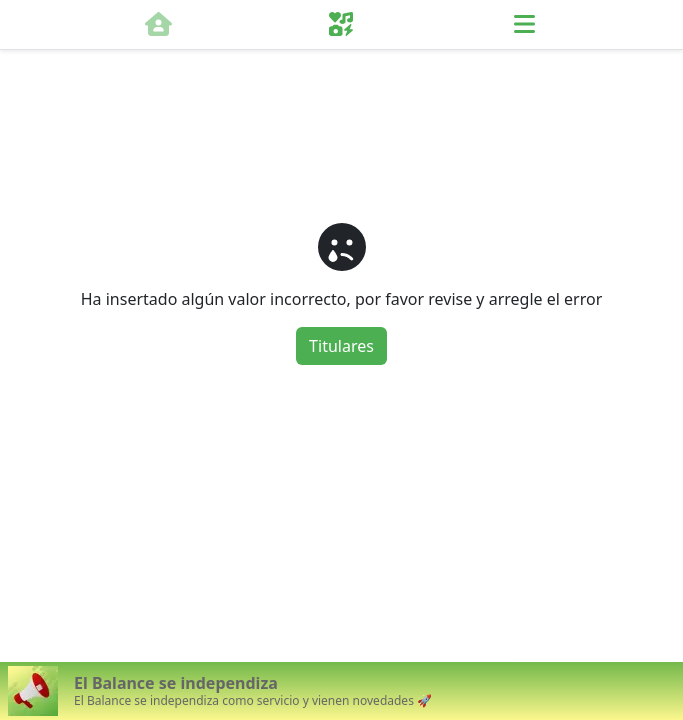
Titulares (341, 346)
